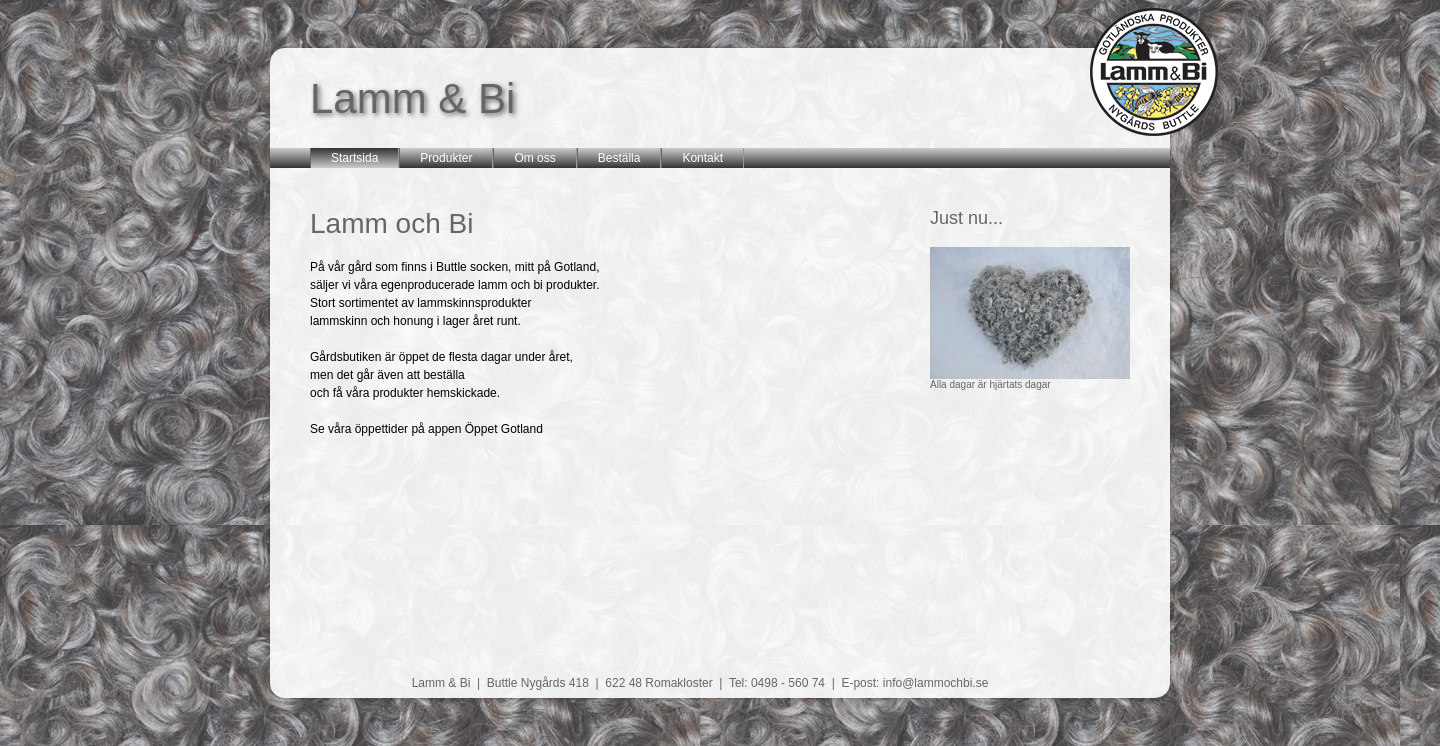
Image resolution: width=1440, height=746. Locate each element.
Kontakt (702, 158)
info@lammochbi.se (936, 683)
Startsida (354, 158)
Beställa (619, 158)
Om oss (534, 158)
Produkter (446, 158)
